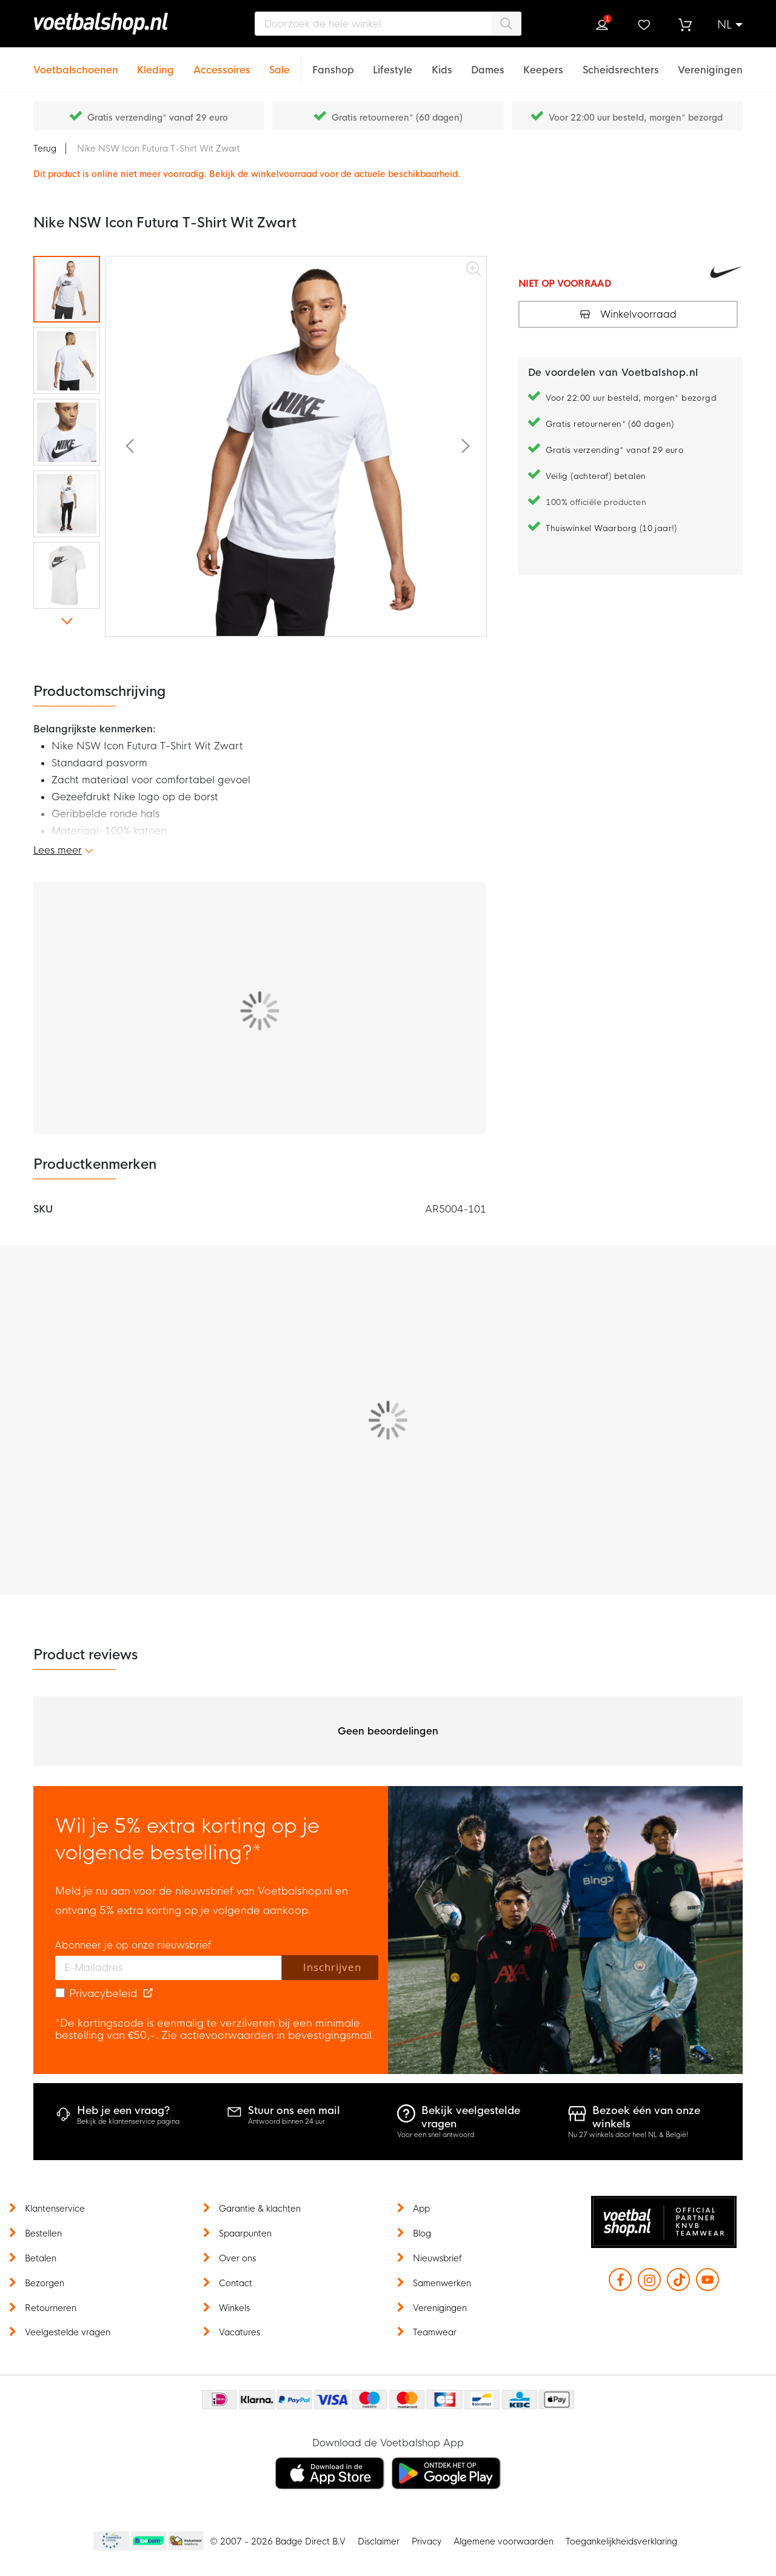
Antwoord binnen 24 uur (286, 2121)
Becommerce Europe (110, 2541)
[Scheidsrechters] (621, 63)
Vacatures (239, 2332)
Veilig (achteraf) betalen (596, 476)
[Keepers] (543, 63)
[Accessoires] (221, 63)
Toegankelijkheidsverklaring (621, 2541)
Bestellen (43, 2233)
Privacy (426, 2541)
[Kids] (442, 63)
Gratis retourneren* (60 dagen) (397, 117)
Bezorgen (44, 2283)
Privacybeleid (103, 1993)
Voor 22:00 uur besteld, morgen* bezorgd (636, 117)
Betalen (40, 2258)
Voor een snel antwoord (435, 2134)
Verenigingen (440, 2308)
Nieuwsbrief (437, 2258)
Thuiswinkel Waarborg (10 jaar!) (611, 528)
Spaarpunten (245, 2233)
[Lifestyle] (392, 63)
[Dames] (487, 63)
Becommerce (149, 2541)
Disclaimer (379, 2541)
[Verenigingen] (710, 63)
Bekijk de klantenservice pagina (128, 2121)
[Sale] (279, 63)
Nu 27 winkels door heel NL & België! (628, 2134)
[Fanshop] (333, 63)
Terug (44, 148)
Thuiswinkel (185, 2541)
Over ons (237, 2258)
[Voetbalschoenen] (75, 63)
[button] (730, 25)
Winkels (234, 2308)
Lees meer (57, 850)
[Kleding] (155, 63)
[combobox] (388, 24)
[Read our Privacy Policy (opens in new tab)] (148, 1993)
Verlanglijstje (643, 25)
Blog (422, 2233)
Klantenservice (55, 2208)
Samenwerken (442, 2283)
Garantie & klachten (260, 2208)
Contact (235, 2283)
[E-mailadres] (168, 1968)
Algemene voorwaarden (503, 2541)
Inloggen (602, 25)
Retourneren (50, 2308)
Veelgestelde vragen (67, 2332)
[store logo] (118, 24)
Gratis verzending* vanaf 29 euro (157, 117)
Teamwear (435, 2332)
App (421, 2208)
